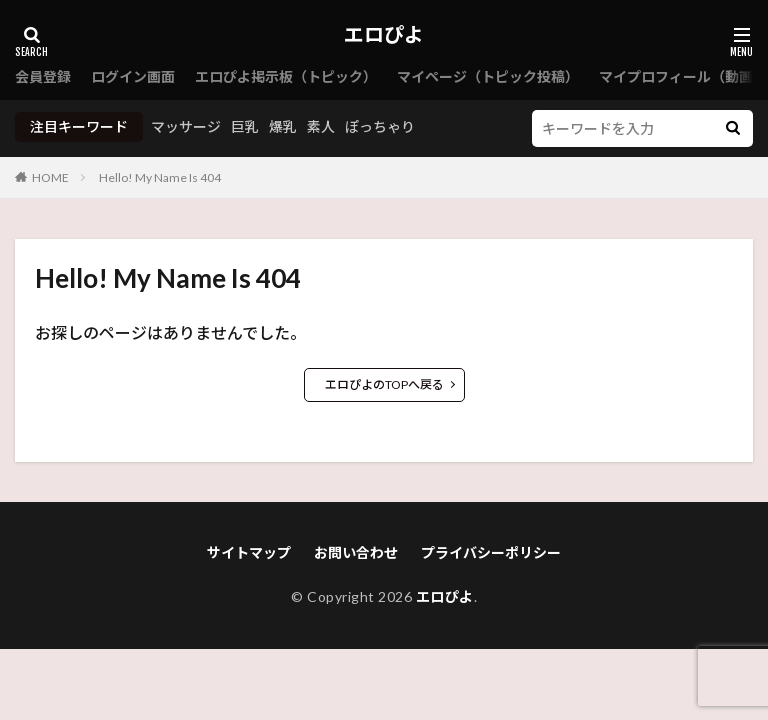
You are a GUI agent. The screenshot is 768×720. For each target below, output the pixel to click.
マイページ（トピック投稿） (488, 76)
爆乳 (283, 126)
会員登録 (43, 76)
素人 (321, 126)
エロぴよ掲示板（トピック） (286, 76)
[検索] (733, 128)
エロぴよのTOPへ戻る (384, 384)
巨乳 (245, 126)
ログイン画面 (133, 76)
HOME (50, 177)
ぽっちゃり (380, 126)
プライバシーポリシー (491, 552)
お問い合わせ (356, 552)
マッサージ (186, 126)
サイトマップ (249, 552)
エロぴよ (384, 35)
